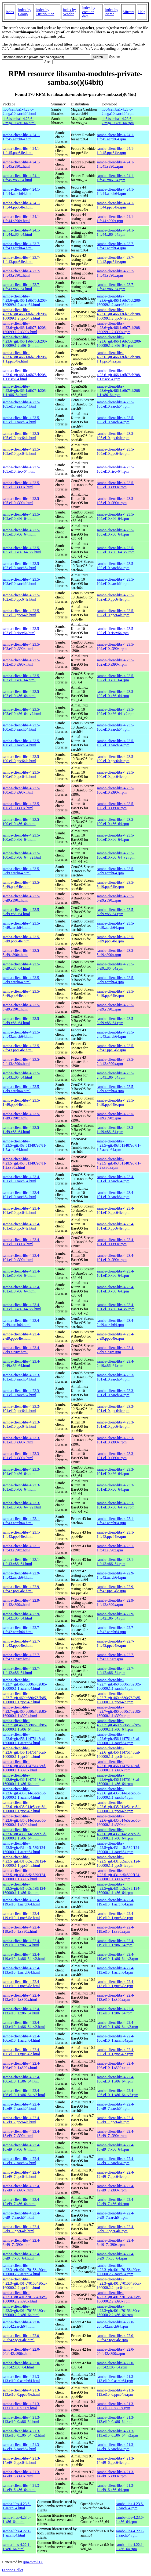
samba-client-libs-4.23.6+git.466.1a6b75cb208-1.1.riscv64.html (25, 375)
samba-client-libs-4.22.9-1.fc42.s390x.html (21, 1602)
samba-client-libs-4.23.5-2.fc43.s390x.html (21, 1061)
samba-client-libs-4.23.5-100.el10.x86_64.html (21, 822)
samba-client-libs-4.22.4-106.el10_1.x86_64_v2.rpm (117, 2093)
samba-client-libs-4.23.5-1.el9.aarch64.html (21, 1089)
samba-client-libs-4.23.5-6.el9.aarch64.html (21, 871)
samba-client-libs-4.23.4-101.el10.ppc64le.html (21, 1210)
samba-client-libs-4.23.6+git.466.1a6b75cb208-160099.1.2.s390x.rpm (119, 327)
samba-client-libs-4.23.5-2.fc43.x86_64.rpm (115, 1075)
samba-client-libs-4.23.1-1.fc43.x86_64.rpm (115, 1562)
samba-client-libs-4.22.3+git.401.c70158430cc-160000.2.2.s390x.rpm (119, 2297)
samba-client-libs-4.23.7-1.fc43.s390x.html (21, 273)
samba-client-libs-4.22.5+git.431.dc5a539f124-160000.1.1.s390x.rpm (118, 1875)
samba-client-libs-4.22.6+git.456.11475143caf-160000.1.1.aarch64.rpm (118, 1738)
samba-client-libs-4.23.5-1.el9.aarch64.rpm (115, 1089)
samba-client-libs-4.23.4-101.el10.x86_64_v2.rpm (115, 1307)
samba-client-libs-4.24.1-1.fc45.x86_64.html (21, 178)
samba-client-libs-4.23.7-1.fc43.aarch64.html (21, 246)
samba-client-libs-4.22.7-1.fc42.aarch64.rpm (115, 1630)
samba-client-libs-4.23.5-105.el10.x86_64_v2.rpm (115, 550)
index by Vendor (69, 12)
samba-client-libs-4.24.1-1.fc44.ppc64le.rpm (115, 205)
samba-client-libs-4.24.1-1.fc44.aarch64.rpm (115, 191)
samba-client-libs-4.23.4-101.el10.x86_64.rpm (115, 1273)
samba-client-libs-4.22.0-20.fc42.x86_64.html (21, 2365)
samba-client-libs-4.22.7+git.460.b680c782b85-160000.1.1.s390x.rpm (119, 1711)
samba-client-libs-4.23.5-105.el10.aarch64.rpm (115, 404)
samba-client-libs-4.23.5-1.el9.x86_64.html (21, 1130)
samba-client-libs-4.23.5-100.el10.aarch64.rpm (115, 727)
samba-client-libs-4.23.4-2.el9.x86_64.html (21, 1363)
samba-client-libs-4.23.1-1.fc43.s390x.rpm (115, 1548)
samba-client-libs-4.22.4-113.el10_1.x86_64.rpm (115, 2011)
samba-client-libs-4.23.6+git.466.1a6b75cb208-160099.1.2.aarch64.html (25, 300)
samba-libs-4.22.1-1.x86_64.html (17, 2547)
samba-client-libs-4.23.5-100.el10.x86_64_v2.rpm (115, 855)
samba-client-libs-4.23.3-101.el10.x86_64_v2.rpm (115, 1505)
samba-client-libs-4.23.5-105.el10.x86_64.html (21, 516)
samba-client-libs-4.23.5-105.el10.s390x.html (21, 485)
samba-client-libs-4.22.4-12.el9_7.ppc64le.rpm (115, 2174)
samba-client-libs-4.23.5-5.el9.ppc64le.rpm (115, 939)
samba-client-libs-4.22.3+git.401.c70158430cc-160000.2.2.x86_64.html (25, 2310)
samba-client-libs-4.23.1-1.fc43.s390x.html (21, 1548)
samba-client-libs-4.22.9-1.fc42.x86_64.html (21, 1616)
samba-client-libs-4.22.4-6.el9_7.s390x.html (21, 2242)
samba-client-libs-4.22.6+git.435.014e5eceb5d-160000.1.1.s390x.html (25, 1820)
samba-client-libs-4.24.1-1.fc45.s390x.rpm (115, 164)
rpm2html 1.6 (33, 2562)
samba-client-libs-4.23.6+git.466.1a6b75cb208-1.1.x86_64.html (25, 390)
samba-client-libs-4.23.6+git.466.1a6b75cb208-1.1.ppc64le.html (25, 357)
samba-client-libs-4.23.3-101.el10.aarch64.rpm (115, 1377)
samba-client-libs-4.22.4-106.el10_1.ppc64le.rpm (115, 2052)
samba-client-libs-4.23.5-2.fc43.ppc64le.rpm (115, 1048)
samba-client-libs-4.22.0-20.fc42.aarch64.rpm (115, 2324)
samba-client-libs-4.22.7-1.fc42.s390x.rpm (115, 1657)
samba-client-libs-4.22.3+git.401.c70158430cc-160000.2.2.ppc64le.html (25, 2283)
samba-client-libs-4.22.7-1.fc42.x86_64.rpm (115, 1670)
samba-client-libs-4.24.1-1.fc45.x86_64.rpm (115, 178)
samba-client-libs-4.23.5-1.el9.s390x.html (21, 1116)
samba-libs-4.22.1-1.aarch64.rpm (130, 2533)
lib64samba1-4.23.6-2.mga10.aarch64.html (19, 111)
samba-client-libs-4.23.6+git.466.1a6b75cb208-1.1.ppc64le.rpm (119, 357)
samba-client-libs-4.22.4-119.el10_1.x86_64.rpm (115, 1943)
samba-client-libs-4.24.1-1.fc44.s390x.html (21, 219)
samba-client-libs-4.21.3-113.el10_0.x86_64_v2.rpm (117, 2433)
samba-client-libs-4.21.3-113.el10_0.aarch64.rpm (115, 2379)
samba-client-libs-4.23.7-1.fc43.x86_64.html (21, 287)
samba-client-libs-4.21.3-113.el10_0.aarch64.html (21, 2379)
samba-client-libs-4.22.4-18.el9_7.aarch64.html (21, 2106)
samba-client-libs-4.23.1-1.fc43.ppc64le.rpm (115, 1534)
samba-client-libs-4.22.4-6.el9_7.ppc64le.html (21, 2229)
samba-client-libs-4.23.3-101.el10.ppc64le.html (21, 1408)
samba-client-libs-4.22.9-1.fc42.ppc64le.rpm (115, 1589)
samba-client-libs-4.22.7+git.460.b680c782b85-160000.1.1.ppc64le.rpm (119, 1698)
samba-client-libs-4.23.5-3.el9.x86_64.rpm (115, 1021)
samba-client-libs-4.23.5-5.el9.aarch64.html (21, 925)
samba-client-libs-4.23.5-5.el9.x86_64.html (21, 966)
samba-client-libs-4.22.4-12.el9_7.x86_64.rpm (115, 2202)
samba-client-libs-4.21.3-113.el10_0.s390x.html (21, 2406)
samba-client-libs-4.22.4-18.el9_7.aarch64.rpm (115, 2106)
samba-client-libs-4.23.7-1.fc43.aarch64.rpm (115, 246)
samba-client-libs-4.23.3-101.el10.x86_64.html (21, 1471)
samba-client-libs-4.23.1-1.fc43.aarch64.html (21, 1521)
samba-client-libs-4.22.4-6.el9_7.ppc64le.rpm (115, 2229)
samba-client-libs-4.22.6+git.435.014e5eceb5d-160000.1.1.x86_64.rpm (119, 1834)
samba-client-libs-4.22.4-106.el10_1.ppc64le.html (21, 2052)
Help (141, 12)
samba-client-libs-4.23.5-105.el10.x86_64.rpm (115, 516)
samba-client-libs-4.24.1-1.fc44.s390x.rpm (115, 219)
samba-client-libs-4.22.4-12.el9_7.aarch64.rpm (115, 2161)
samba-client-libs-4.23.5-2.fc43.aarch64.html (21, 1034)
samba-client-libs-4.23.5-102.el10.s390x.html (21, 646)
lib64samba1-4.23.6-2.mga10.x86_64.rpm (118, 121)
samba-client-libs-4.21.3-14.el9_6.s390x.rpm (115, 2474)
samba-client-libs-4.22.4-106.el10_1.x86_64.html (21, 2079)
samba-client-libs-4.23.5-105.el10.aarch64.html (21, 404)
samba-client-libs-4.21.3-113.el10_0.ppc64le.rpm (115, 2392)
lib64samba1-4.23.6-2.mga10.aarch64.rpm (118, 111)
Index (10, 12)
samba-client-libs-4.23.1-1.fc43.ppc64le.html (21, 1534)
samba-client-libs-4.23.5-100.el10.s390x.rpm (115, 790)
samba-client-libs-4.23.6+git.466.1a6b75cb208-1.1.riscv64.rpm (119, 375)
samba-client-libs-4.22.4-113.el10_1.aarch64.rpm (115, 1970)
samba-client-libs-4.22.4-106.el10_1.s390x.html (21, 2065)
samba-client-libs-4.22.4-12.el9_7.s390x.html (21, 2188)
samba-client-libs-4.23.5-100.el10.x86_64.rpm (115, 822)
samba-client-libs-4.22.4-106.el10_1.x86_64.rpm (115, 2079)
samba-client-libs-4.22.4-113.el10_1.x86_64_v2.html (24, 2025)
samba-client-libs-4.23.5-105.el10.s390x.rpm (115, 485)
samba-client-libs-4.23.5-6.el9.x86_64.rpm (115, 912)
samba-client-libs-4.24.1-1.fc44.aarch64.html (21, 191)
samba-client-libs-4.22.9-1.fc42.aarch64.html (21, 1575)
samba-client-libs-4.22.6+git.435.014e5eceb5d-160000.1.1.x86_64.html (25, 1834)
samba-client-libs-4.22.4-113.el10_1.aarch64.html (21, 1970)
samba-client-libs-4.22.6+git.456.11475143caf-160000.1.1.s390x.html (24, 1766)
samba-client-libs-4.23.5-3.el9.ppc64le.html (21, 993)
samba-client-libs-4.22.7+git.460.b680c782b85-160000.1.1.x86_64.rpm (119, 1725)
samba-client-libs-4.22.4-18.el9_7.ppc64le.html (21, 2120)
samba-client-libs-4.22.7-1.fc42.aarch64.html (21, 1630)
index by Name (111, 12)
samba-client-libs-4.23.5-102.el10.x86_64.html (21, 678)
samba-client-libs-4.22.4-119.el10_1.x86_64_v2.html (24, 1956)
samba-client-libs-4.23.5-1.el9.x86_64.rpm (115, 1130)
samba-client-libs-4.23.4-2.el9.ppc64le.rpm (115, 1336)
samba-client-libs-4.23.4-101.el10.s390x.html (21, 1242)
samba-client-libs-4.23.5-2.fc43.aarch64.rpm (115, 1034)
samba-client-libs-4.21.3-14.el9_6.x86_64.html (21, 2487)
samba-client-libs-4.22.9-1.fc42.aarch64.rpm (115, 1575)
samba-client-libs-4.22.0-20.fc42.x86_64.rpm (115, 2365)
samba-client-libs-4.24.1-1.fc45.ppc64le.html (21, 151)
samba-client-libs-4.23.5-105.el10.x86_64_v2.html (22, 550)
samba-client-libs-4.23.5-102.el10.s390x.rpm (115, 646)
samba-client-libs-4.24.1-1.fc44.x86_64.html (21, 232)
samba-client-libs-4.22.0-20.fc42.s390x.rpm (115, 2351)
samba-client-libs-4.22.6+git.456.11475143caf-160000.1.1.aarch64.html (24, 1738)
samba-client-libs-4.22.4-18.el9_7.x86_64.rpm (115, 2147)
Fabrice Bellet (12, 2570)
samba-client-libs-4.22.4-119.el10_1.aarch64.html (21, 1902)
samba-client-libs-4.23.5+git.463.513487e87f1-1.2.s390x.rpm (119, 1163)
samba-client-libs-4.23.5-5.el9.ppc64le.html (21, 939)
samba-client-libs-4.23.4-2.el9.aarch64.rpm (115, 1323)
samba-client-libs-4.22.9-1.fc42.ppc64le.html (21, 1589)
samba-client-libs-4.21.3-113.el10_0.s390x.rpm (115, 2406)
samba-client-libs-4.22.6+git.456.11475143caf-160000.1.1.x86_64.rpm (118, 1779)
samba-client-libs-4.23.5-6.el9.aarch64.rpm (115, 871)
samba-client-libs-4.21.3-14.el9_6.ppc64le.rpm (115, 2460)
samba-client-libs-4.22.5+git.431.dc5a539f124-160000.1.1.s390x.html (24, 1875)
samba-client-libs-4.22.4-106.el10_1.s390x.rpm (115, 2065)
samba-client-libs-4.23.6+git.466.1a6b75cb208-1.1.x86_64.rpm (119, 390)
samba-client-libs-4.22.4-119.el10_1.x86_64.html (21, 1943)
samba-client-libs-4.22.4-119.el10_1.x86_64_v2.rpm (117, 1956)
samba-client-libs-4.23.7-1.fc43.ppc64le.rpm (115, 259)
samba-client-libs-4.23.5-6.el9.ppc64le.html (21, 884)
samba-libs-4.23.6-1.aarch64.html (17, 2506)
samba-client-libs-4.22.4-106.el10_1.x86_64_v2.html (24, 2093)
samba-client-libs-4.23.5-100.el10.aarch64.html (21, 727)
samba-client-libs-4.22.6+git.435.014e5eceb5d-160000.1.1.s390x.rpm (119, 1820)
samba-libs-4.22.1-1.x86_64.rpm (130, 2547)
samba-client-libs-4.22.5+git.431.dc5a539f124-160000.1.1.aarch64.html (24, 1847)
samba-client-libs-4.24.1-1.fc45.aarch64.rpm (115, 137)
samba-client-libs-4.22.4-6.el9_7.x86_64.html (21, 2256)
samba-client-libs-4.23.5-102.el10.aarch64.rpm (115, 566)
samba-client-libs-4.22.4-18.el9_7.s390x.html (21, 2133)
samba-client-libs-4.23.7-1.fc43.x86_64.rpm (115, 287)
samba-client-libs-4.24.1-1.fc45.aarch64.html (21, 137)
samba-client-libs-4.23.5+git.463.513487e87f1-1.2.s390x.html (25, 1163)
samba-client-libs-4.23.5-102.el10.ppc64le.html (21, 597)
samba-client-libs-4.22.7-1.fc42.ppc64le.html (21, 1643)
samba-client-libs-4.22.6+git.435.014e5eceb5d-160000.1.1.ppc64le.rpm (119, 1807)
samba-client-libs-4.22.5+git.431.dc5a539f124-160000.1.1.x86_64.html (24, 1888)
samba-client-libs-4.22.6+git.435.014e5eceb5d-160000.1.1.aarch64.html (25, 1793)
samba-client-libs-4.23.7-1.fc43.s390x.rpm (115, 273)
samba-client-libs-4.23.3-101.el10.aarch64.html (21, 1377)
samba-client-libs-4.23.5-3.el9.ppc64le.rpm (115, 993)
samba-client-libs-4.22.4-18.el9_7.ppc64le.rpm (115, 2120)
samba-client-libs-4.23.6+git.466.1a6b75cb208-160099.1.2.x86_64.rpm (119, 341)
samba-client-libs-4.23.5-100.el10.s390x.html (21, 790)
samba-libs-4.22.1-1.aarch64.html (17, 2533)
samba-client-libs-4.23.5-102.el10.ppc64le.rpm (115, 597)
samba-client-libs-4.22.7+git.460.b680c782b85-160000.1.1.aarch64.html (25, 1684)
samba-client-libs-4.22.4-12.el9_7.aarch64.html (21, 2161)
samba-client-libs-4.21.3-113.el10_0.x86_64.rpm (115, 2419)
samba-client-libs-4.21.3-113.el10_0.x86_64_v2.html (24, 2433)
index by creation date (88, 12)
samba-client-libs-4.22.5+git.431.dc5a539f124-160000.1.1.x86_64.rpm (118, 1888)
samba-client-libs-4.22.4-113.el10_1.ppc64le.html (21, 1984)
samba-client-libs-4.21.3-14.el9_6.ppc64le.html (21, 2460)
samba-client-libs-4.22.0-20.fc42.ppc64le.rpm (115, 2338)
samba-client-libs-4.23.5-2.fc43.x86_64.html (21, 1075)
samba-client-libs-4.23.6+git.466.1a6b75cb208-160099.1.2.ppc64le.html (25, 314)
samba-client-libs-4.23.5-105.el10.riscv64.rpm (115, 469)
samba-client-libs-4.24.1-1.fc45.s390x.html (21, 164)
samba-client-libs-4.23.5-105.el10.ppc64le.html (21, 436)
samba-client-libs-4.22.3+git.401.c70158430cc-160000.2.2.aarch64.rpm (119, 2270)
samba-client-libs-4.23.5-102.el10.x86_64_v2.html (22, 711)
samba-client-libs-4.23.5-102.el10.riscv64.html (21, 631)
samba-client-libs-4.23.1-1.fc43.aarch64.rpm (115, 1521)
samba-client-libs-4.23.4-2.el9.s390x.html (21, 1350)
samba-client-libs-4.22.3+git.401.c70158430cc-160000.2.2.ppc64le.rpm (119, 2283)
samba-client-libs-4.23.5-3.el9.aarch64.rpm (115, 980)
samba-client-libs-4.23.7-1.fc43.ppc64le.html (21, 259)
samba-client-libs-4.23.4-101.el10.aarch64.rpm (115, 1179)
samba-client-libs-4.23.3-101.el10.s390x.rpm (115, 1440)
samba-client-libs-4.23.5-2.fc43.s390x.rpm (115, 1061)
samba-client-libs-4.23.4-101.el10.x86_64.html (21, 1273)
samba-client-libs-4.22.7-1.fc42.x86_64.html (21, 1670)
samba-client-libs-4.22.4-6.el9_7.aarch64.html (21, 2215)
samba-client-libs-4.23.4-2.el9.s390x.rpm (115, 1350)
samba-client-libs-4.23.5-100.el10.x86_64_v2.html (22, 855)
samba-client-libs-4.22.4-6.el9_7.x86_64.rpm (115, 2256)
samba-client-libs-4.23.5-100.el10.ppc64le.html (21, 759)
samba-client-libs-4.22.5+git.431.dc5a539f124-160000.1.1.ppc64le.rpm (118, 1861)
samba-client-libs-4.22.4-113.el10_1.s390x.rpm (115, 1997)
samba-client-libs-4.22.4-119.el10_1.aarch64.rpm (115, 1902)
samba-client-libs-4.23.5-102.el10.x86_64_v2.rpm (115, 711)
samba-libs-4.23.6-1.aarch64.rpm (130, 2506)
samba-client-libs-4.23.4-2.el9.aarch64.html (21, 1323)
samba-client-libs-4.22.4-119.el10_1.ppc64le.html (21, 1916)
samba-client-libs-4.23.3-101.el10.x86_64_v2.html (22, 1505)
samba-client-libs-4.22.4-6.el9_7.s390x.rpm (115, 2242)
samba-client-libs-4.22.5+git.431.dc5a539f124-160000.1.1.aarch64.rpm (118, 1847)
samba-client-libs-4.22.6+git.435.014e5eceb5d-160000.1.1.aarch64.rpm (119, 1793)
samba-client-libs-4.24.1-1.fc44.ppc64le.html (21, 205)
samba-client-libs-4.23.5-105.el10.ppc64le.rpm (115, 436)
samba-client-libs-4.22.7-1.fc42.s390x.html (21, 1657)
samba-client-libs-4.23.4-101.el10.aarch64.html (21, 1179)
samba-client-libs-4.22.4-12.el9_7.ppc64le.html (21, 2174)
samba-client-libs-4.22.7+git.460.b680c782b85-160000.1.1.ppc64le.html (25, 1698)
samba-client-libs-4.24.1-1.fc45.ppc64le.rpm (115, 151)
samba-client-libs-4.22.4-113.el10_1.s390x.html (21, 1997)
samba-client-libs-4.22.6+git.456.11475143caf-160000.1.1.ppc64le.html (24, 1752)
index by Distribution (45, 12)
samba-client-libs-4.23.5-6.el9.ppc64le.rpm (115, 884)
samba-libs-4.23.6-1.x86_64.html (17, 2519)
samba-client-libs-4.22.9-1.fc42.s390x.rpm (115, 1602)
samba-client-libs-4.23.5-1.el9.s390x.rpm (115, 1116)
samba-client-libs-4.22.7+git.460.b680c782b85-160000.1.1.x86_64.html (25, 1725)
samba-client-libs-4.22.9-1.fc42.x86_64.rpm (115, 1616)
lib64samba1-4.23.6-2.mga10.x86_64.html (19, 121)
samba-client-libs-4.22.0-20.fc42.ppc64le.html (21, 2338)
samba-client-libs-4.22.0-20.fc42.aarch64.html (21, 2324)
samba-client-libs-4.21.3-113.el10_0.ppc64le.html (21, 2392)
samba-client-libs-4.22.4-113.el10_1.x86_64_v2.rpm (117, 2025)
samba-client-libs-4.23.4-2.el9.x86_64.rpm (115, 1363)
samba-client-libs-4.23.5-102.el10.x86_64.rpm (115, 678)
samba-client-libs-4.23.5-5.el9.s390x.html (21, 953)
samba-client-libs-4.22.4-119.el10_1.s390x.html (21, 1929)
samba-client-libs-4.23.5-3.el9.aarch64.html (21, 980)
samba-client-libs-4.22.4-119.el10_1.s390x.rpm (115, 1929)
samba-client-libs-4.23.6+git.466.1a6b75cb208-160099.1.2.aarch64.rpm (119, 300)
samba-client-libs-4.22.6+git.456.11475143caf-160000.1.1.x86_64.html (24, 1779)
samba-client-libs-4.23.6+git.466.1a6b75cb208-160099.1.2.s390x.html (25, 327)
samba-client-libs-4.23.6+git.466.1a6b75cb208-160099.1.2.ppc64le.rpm (119, 314)
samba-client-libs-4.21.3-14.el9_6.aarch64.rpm (115, 2447)
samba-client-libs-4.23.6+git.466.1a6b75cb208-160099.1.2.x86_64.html (25, 341)
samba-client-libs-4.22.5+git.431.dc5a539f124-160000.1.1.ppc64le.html (24, 1861)
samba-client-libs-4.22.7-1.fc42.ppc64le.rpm (115, 1643)
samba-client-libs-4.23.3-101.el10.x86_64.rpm (115, 1471)
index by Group (24, 12)
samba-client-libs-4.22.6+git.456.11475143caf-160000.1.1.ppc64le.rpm (118, 1752)
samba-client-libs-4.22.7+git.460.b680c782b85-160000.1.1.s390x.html (25, 1711)
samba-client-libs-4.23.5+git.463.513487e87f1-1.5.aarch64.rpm (119, 1145)
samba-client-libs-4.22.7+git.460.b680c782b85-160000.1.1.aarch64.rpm (119, 1684)
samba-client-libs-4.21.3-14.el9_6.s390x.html (21, 2474)
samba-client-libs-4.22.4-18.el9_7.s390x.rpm (115, 2133)
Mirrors (128, 12)
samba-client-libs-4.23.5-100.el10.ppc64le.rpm (115, 759)
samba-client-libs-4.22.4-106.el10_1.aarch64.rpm (115, 2038)
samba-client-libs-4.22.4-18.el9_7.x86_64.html (21, 2147)
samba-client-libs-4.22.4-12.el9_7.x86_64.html (21, 2202)
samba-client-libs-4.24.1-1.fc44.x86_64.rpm (115, 232)
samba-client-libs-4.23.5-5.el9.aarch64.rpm (115, 925)
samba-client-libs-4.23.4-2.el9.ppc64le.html (21, 1336)
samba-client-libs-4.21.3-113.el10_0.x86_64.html (21, 2419)
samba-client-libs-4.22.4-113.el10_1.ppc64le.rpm (115, 1984)
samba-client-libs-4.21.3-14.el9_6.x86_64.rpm (115, 2487)
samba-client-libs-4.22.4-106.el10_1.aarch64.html (21, 2038)
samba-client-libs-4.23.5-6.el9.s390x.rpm (115, 898)
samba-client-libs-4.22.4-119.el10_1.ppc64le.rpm (115, 1916)
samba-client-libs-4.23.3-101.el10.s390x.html (21, 1440)
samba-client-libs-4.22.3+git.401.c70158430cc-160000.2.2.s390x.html (25, 2297)
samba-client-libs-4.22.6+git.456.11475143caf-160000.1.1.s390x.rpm (118, 1766)
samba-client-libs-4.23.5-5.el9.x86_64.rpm (115, 966)
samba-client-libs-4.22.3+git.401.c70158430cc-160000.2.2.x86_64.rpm (119, 2310)
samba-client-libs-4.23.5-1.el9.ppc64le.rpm (115, 1102)
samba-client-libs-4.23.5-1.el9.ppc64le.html (21, 1102)
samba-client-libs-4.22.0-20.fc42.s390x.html (21, 2351)
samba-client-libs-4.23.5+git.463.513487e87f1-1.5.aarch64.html (25, 1145)
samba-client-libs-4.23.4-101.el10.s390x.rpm (115, 1242)
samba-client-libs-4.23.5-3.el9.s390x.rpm (115, 1007)
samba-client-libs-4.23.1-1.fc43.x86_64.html (21, 1562)
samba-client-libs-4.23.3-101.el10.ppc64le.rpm (115, 1408)
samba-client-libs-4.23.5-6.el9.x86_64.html (21, 912)
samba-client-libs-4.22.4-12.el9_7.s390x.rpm (115, 2188)
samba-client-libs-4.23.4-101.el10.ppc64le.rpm (115, 1210)
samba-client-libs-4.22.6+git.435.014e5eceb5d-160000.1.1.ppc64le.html (25, 1807)
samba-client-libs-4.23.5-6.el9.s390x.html (21, 898)
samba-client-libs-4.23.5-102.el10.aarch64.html (21, 566)
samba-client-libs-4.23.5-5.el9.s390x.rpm (115, 953)
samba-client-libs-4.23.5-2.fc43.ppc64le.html (21, 1048)
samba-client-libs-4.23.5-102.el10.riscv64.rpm (115, 631)
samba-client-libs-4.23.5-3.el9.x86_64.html (21, 1021)
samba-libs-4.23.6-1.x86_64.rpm (130, 2519)
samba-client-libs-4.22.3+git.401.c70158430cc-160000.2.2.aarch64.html (25, 2270)
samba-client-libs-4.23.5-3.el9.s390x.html (21, 1007)
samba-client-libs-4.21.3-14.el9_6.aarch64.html (21, 2447)
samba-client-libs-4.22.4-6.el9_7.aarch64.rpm (115, 2215)
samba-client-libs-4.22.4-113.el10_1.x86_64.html (21, 2011)
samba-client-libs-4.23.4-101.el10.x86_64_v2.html (22, 1307)
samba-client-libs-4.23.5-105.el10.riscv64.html (21, 469)
